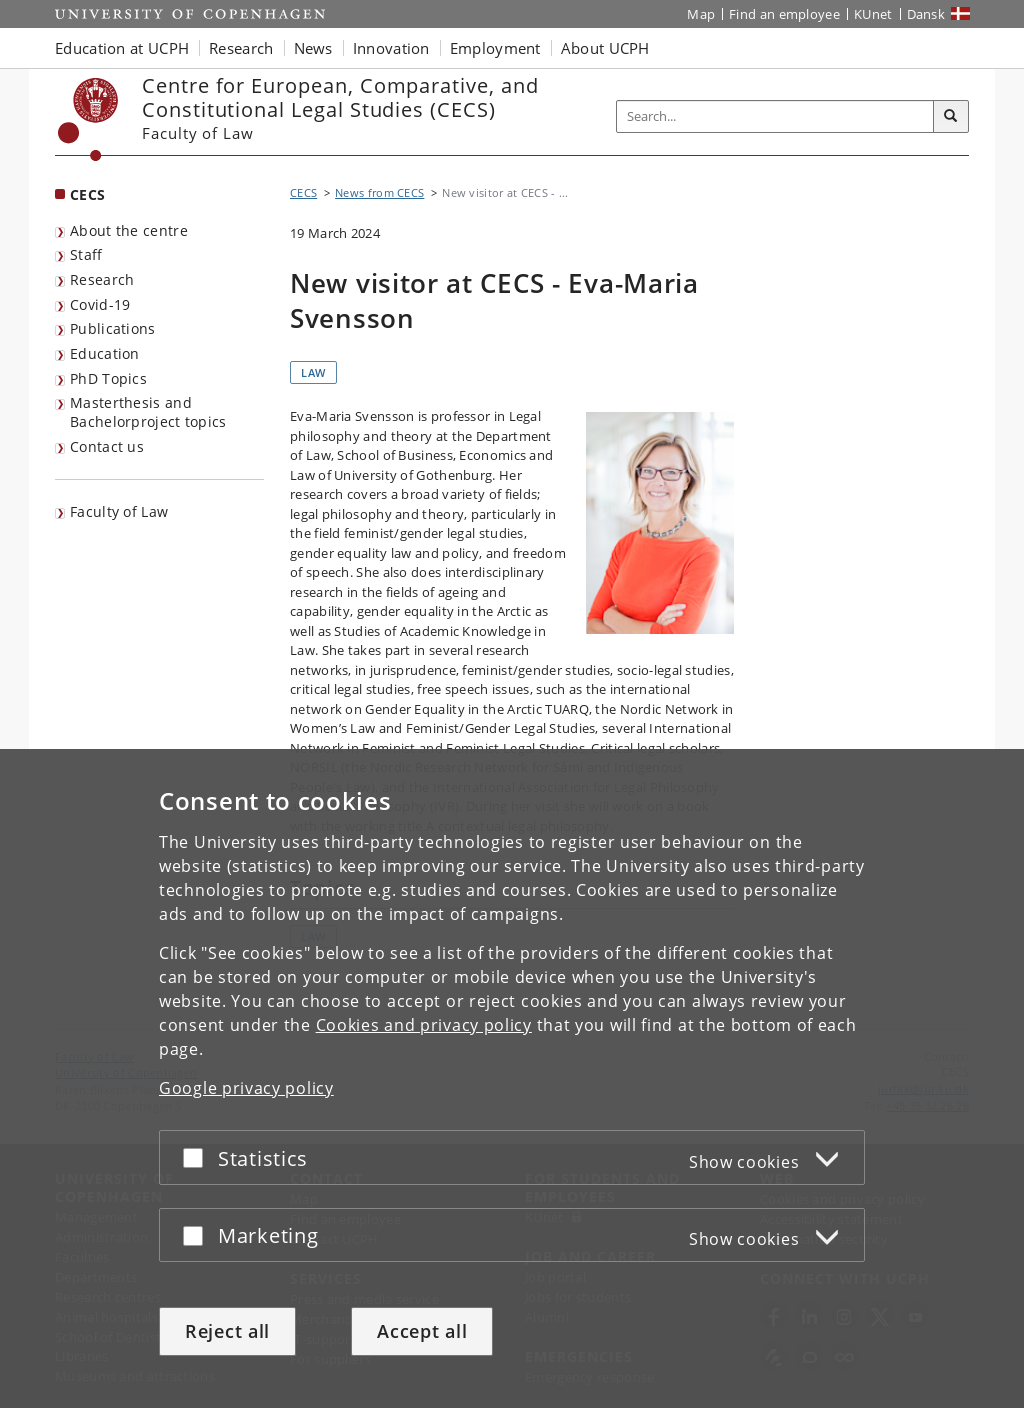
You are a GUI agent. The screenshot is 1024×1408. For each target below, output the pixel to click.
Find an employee (784, 14)
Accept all (422, 1331)
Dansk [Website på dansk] (926, 14)
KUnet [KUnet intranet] (873, 14)
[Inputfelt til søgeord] (775, 116)
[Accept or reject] (198, 1157)
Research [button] (241, 48)
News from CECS (379, 192)
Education (105, 353)
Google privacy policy (246, 1088)
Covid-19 (100, 304)
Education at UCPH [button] (122, 48)
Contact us (107, 446)
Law (313, 372)
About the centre (129, 230)
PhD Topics (108, 378)
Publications (113, 328)
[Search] (951, 117)
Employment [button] (495, 48)
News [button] (313, 48)
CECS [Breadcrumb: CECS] (303, 192)
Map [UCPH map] (701, 14)
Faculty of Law (119, 511)
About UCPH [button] (605, 48)
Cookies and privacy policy (424, 1025)
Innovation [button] (391, 48)
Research (102, 279)
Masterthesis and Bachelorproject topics (148, 412)
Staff (86, 254)
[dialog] (512, 1078)
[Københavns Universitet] (88, 119)
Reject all (227, 1331)
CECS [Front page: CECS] (87, 194)
